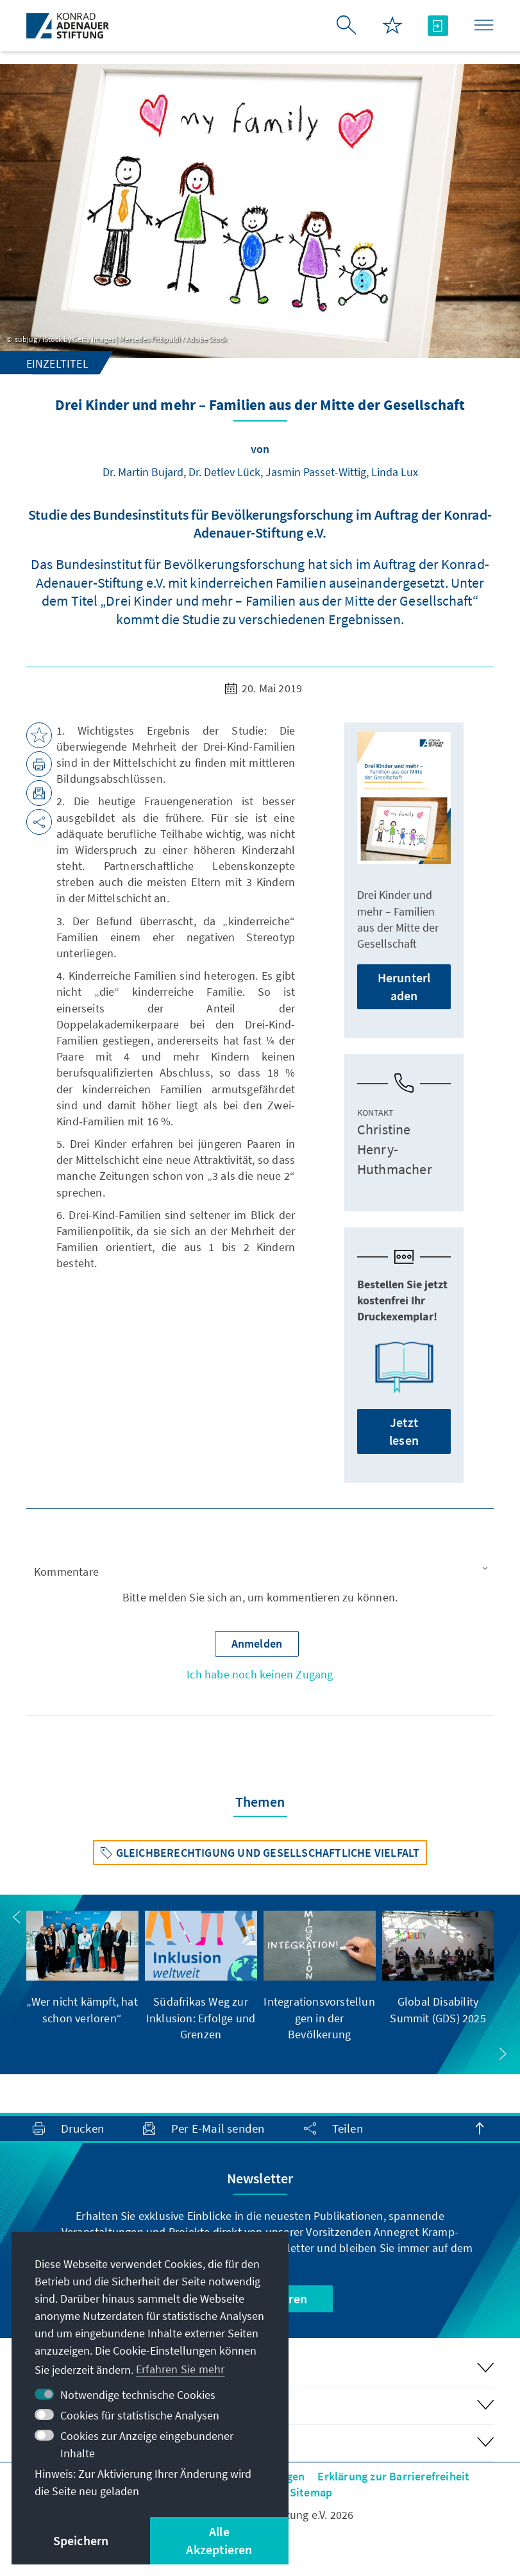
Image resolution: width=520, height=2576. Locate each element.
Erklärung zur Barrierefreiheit (393, 2476)
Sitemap (311, 2492)
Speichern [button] (81, 2540)
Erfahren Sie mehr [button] (180, 2369)
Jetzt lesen (404, 1431)
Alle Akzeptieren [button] (219, 2540)
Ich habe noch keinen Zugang (260, 1674)
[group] (82, 1968)
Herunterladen (404, 986)
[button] (260, 1572)
